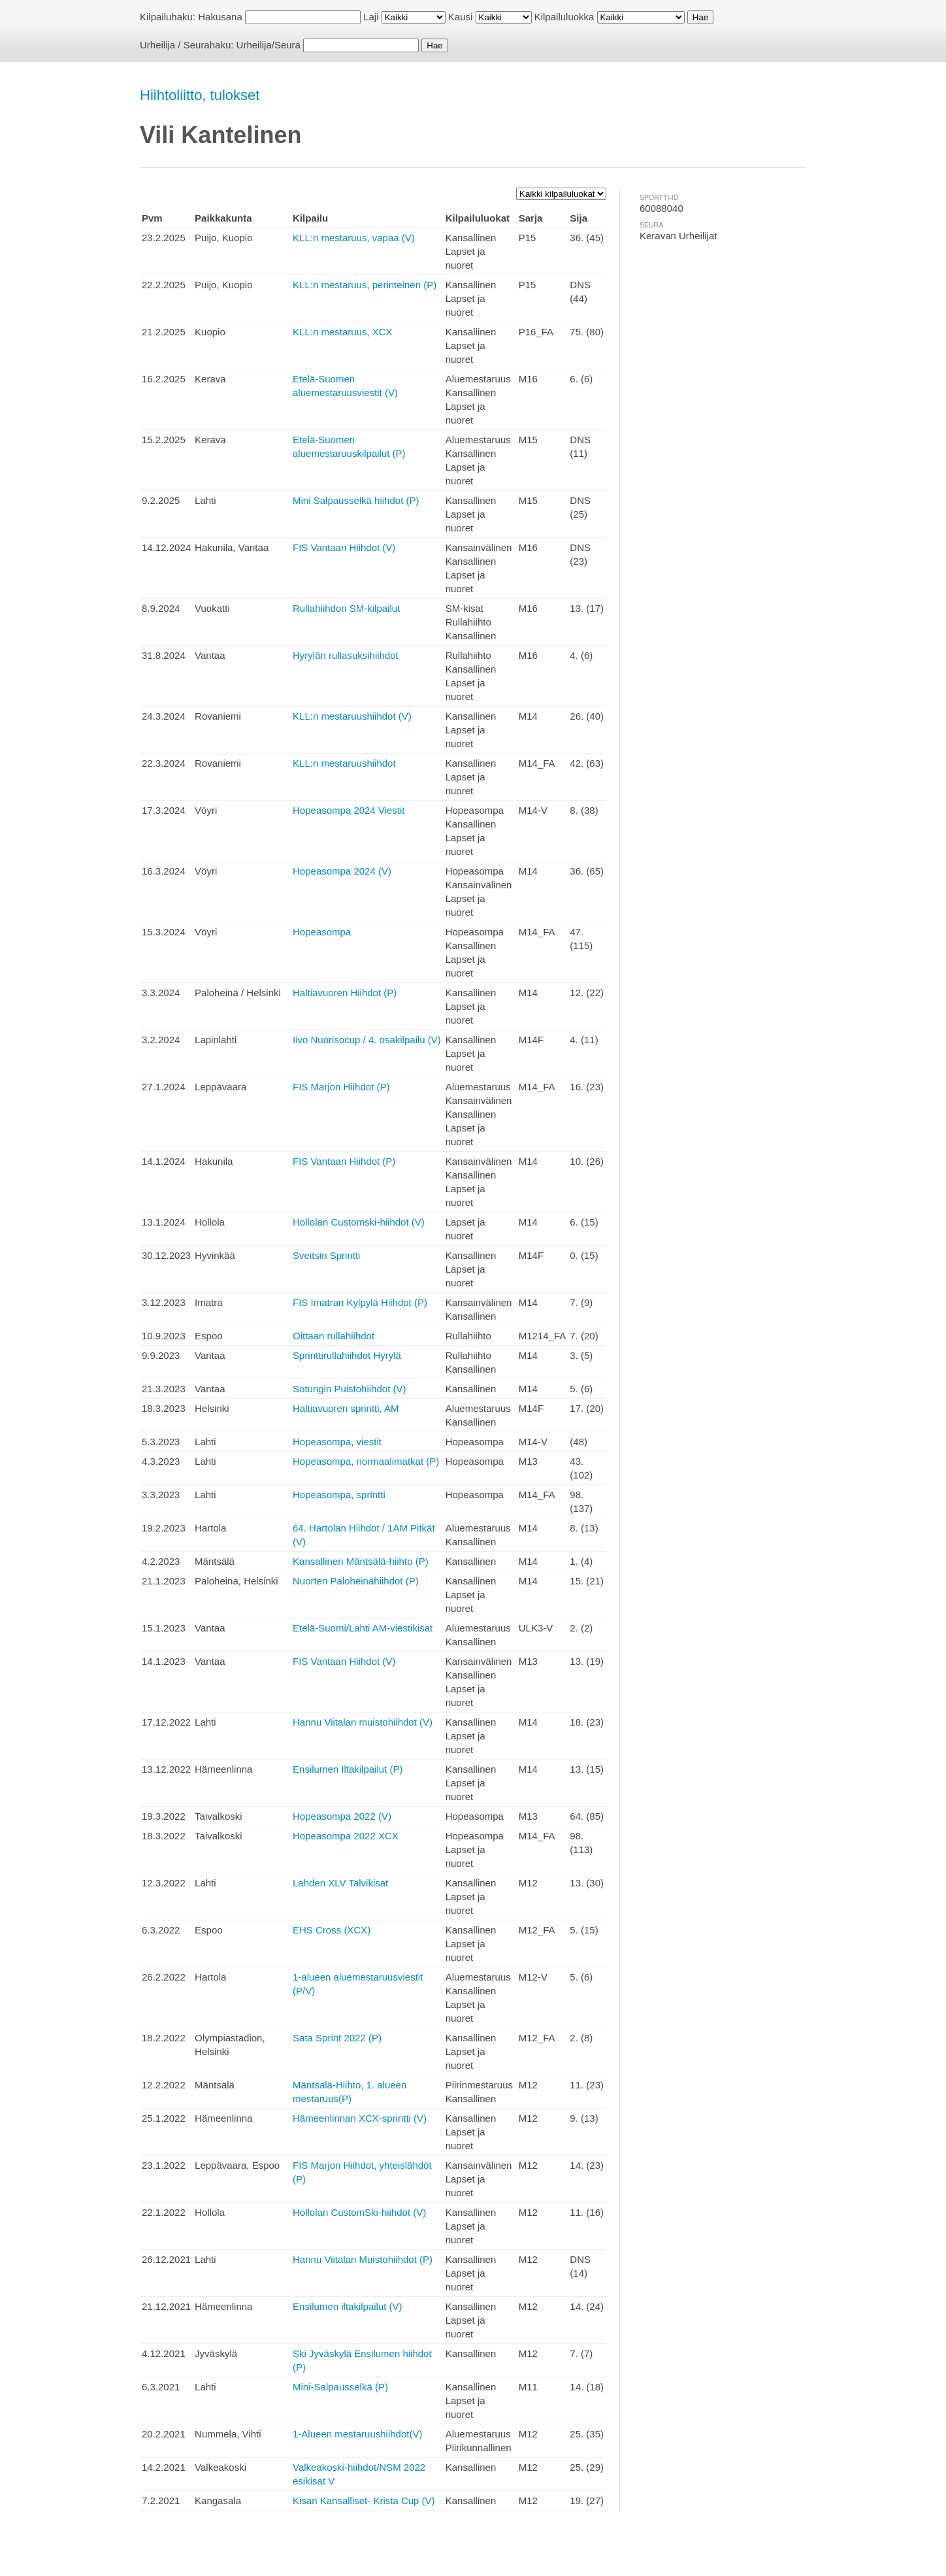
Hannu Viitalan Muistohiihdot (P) (362, 2259)
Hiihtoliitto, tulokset (199, 95)
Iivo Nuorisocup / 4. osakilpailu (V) (367, 1039)
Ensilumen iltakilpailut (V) (347, 2306)
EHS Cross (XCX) (331, 1929)
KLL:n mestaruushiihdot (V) (352, 716)
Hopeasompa (322, 931)
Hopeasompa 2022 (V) (342, 1816)
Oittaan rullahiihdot (333, 1335)
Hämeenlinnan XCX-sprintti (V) (360, 2118)
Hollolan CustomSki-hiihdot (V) (359, 2212)
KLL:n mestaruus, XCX (343, 331)
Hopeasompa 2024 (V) (342, 871)
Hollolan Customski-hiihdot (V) (359, 1222)
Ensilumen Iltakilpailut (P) (347, 1769)
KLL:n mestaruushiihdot (344, 763)
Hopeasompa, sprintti (339, 1494)
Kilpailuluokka (564, 16)
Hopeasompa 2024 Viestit (349, 810)
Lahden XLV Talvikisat (340, 1882)
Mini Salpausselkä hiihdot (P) (356, 500)
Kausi (460, 16)
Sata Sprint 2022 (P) (337, 2037)
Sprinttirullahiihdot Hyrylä (347, 1355)
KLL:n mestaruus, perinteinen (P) (364, 284)
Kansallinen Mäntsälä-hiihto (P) (361, 1561)
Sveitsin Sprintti (326, 1255)
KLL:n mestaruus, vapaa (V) (354, 237)
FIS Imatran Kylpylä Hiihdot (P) (360, 1302)
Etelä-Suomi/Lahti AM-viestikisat (362, 1627)
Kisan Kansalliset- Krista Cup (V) (364, 2500)
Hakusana (220, 16)
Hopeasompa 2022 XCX (346, 1835)
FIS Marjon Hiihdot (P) (341, 1086)
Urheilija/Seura (268, 44)
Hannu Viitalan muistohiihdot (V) (362, 1722)
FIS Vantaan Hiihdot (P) (344, 1161)
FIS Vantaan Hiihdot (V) (344, 547)
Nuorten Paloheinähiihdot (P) (356, 1580)
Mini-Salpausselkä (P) (340, 2386)
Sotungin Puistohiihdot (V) (349, 1388)
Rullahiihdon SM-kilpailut (346, 608)
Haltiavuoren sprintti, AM (346, 1408)
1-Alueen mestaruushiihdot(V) (357, 2433)
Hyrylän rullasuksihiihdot (346, 655)
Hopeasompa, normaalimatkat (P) (366, 1461)
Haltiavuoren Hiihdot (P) (345, 992)
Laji (370, 16)
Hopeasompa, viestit (337, 1441)
